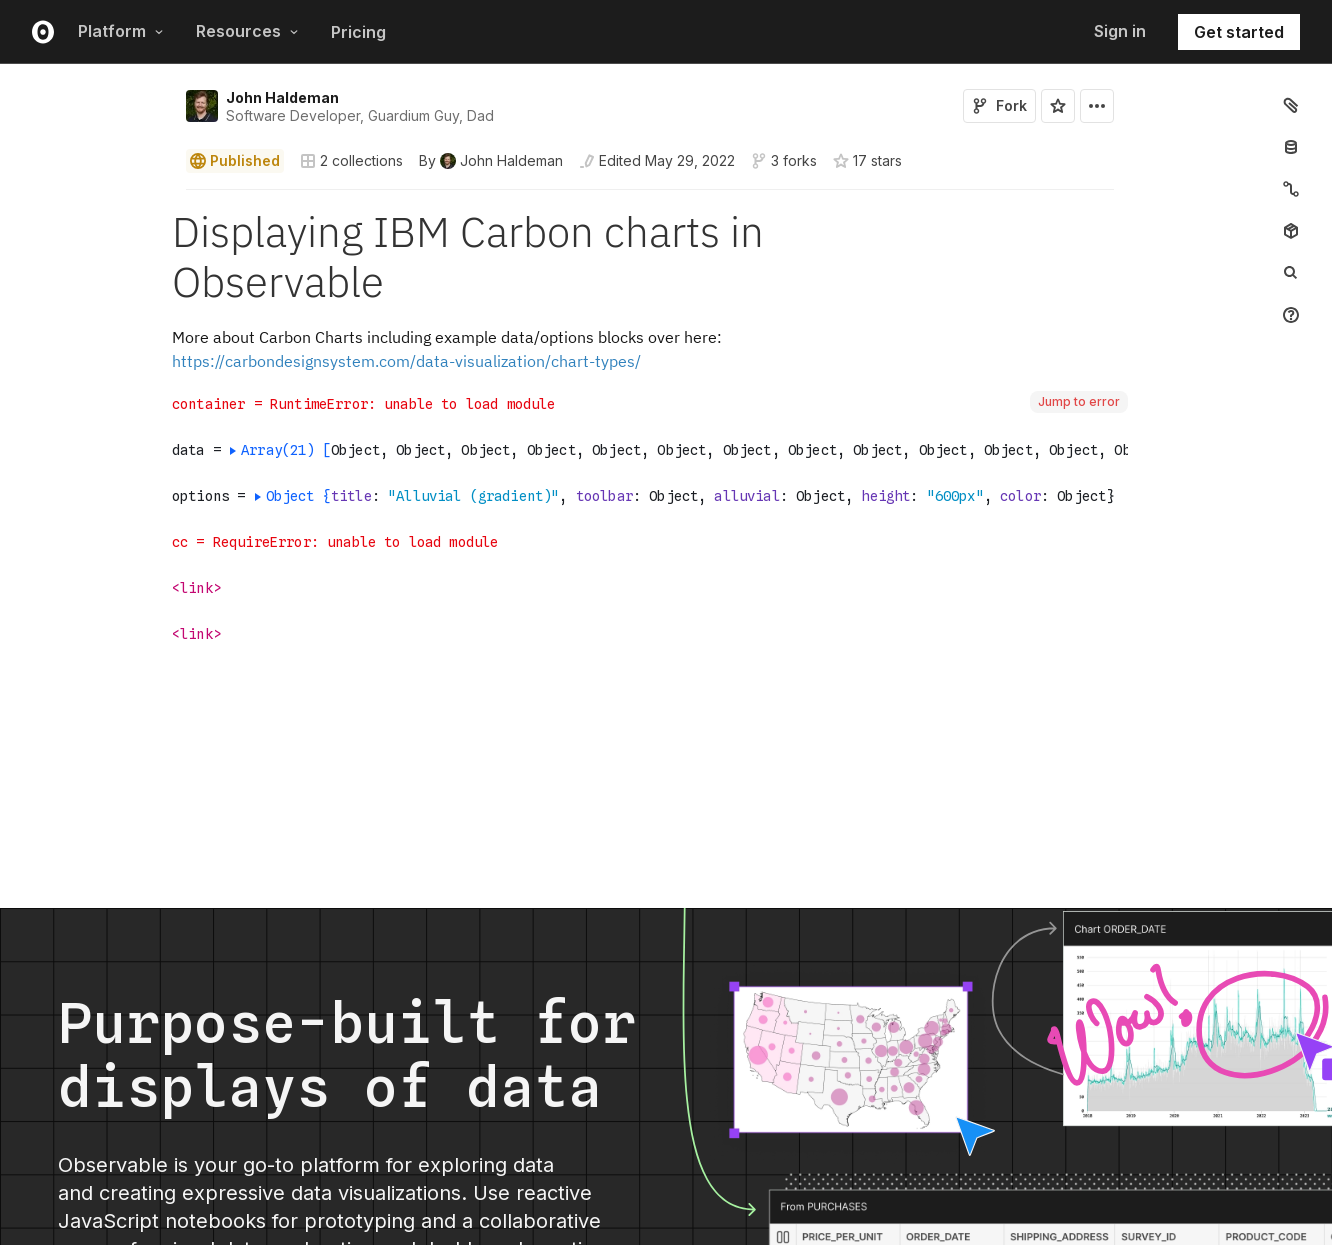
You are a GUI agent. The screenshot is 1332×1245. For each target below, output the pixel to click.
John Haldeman (282, 97)
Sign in (1120, 31)
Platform (121, 31)
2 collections (351, 161)
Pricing (358, 32)
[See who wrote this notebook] (491, 161)
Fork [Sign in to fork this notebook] (999, 105)
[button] (162, 198)
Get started (1239, 32)
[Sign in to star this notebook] (1058, 106)
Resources (247, 31)
